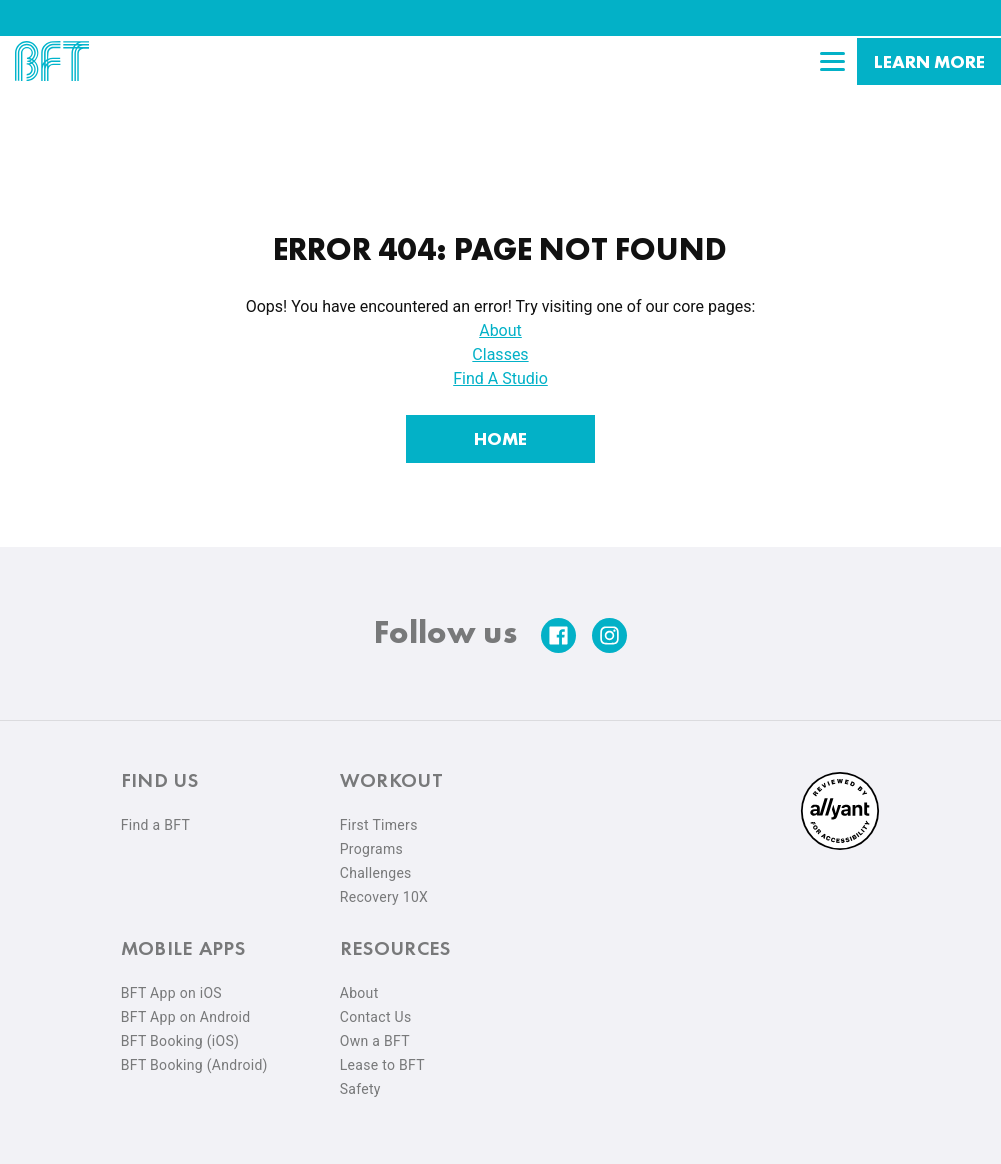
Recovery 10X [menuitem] (384, 888)
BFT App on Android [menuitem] (186, 1008)
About (500, 321)
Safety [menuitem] (360, 1080)
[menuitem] (840, 836)
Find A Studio (500, 369)
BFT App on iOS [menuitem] (171, 984)
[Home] (500, 430)
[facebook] (558, 626)
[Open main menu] (832, 61)
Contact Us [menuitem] (376, 1008)
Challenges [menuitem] (376, 864)
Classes (500, 345)
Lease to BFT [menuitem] (382, 1056)
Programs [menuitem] (371, 840)
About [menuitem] (359, 984)
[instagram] (609, 626)
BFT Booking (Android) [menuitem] (194, 1056)
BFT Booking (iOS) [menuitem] (180, 1032)
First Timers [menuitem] (379, 816)
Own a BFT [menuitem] (375, 1032)
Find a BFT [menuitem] (155, 816)
